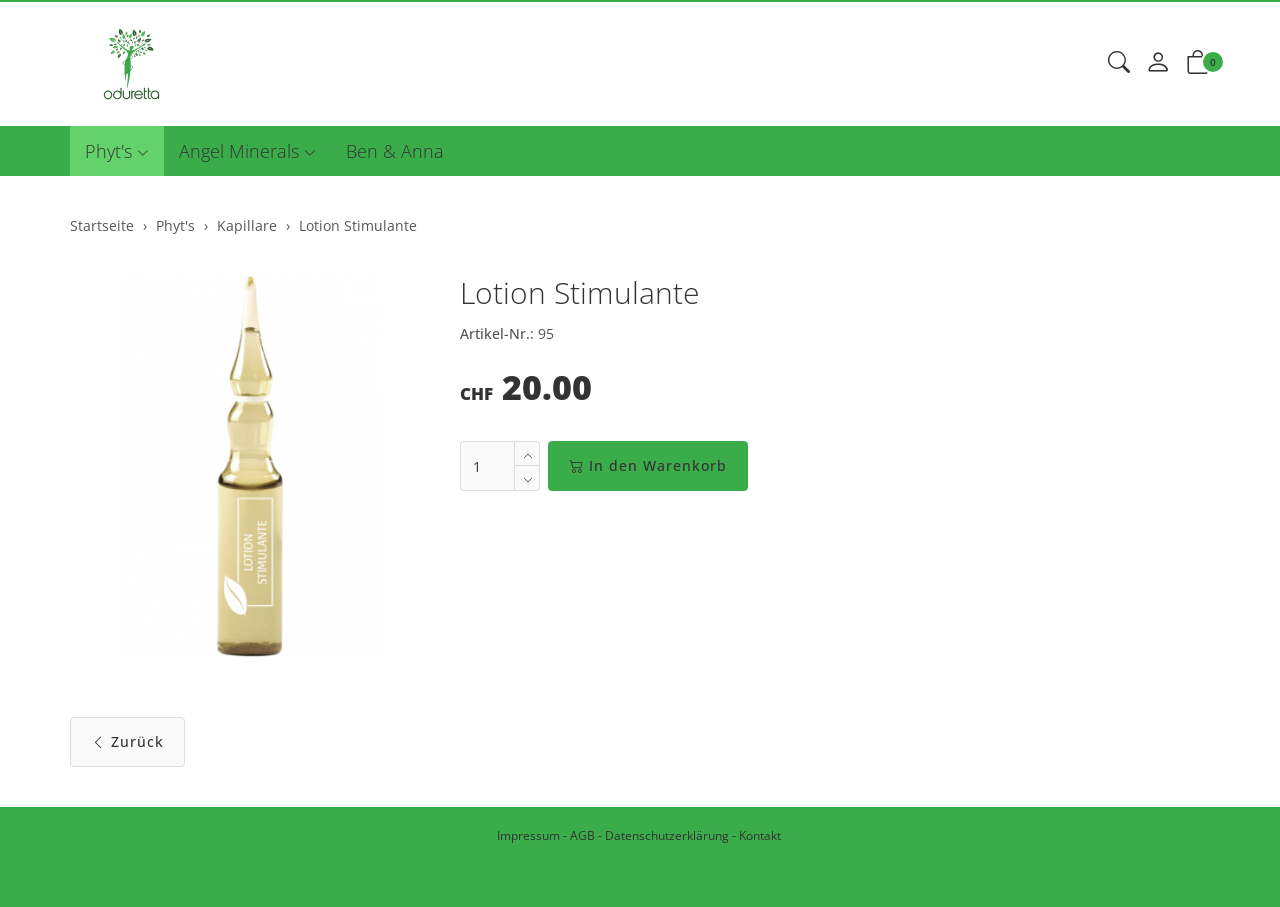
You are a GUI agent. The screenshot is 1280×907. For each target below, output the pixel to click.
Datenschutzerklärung (667, 835)
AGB (582, 835)
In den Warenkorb (648, 465)
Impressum (528, 835)
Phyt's (108, 151)
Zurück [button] (127, 741)
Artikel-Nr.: (497, 333)
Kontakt (760, 835)
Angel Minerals (239, 151)
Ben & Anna (395, 151)
